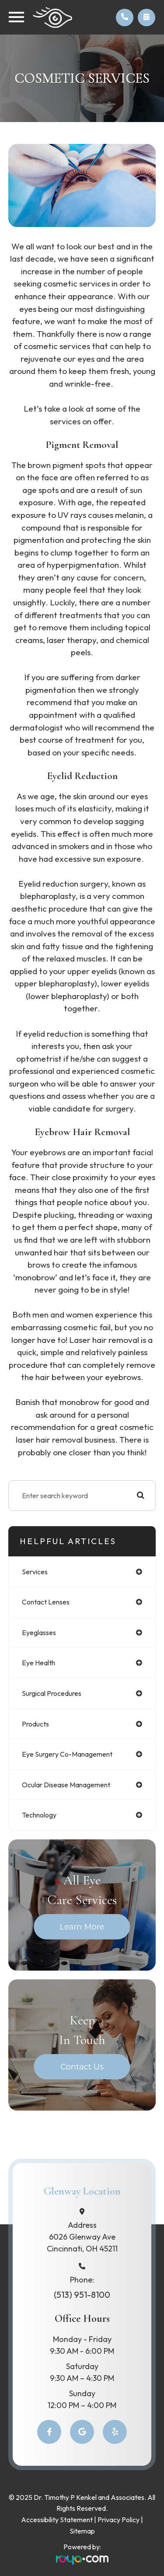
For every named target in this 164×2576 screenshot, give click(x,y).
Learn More (82, 1927)
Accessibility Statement (57, 2519)
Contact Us (82, 2067)
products (35, 1724)
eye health (38, 1662)
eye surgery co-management (67, 1754)
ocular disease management (66, 1784)
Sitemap (82, 2531)
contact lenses (46, 1601)
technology (39, 1815)
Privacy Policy (119, 2519)
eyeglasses (39, 1632)
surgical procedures (51, 1693)
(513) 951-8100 (82, 2294)
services (35, 1571)
